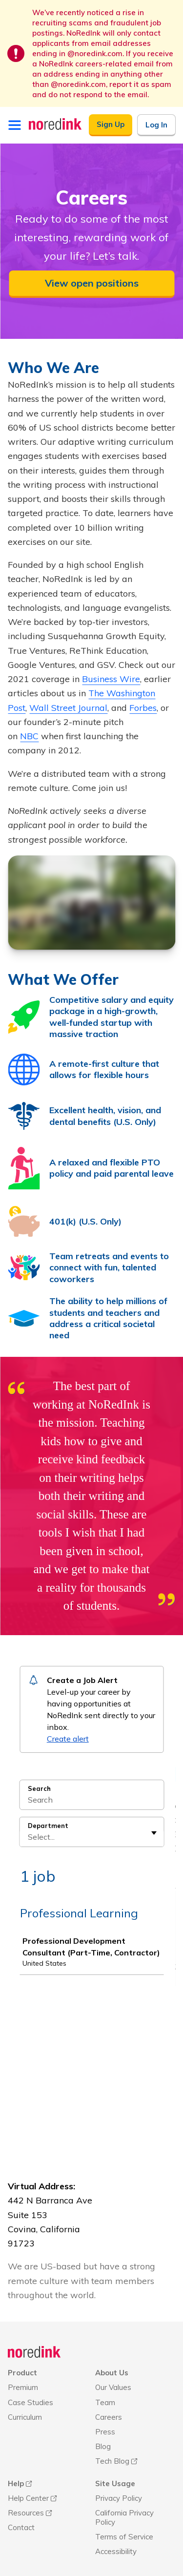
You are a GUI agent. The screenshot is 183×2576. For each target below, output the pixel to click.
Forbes (143, 707)
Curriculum (25, 2378)
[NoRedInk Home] (55, 124)
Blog (103, 2407)
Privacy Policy (118, 2459)
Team (105, 2363)
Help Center (28, 2459)
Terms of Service (124, 2497)
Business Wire (111, 679)
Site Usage (115, 2444)
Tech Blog (112, 2422)
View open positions (92, 283)
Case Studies (30, 2363)
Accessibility (116, 2512)
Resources (26, 2473)
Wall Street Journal (68, 707)
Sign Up (110, 124)
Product (22, 2333)
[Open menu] (14, 125)
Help (16, 2444)
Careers (108, 2378)
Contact (21, 2488)
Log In (156, 124)
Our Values (113, 2348)
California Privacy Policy (124, 2478)
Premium (23, 2348)
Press (105, 2392)
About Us (111, 2333)
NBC (29, 736)
